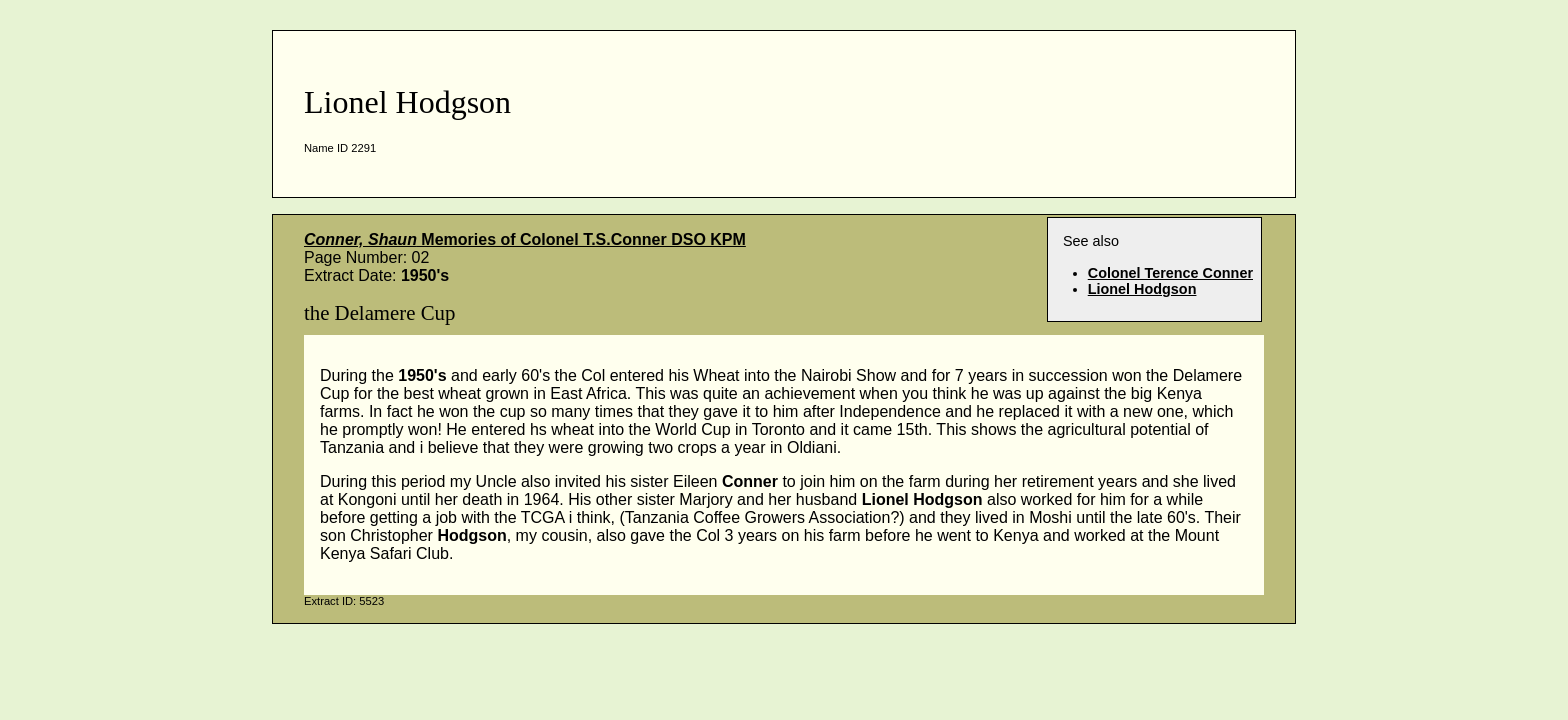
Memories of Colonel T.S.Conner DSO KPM (525, 239)
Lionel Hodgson (1142, 289)
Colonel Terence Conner (1170, 273)
